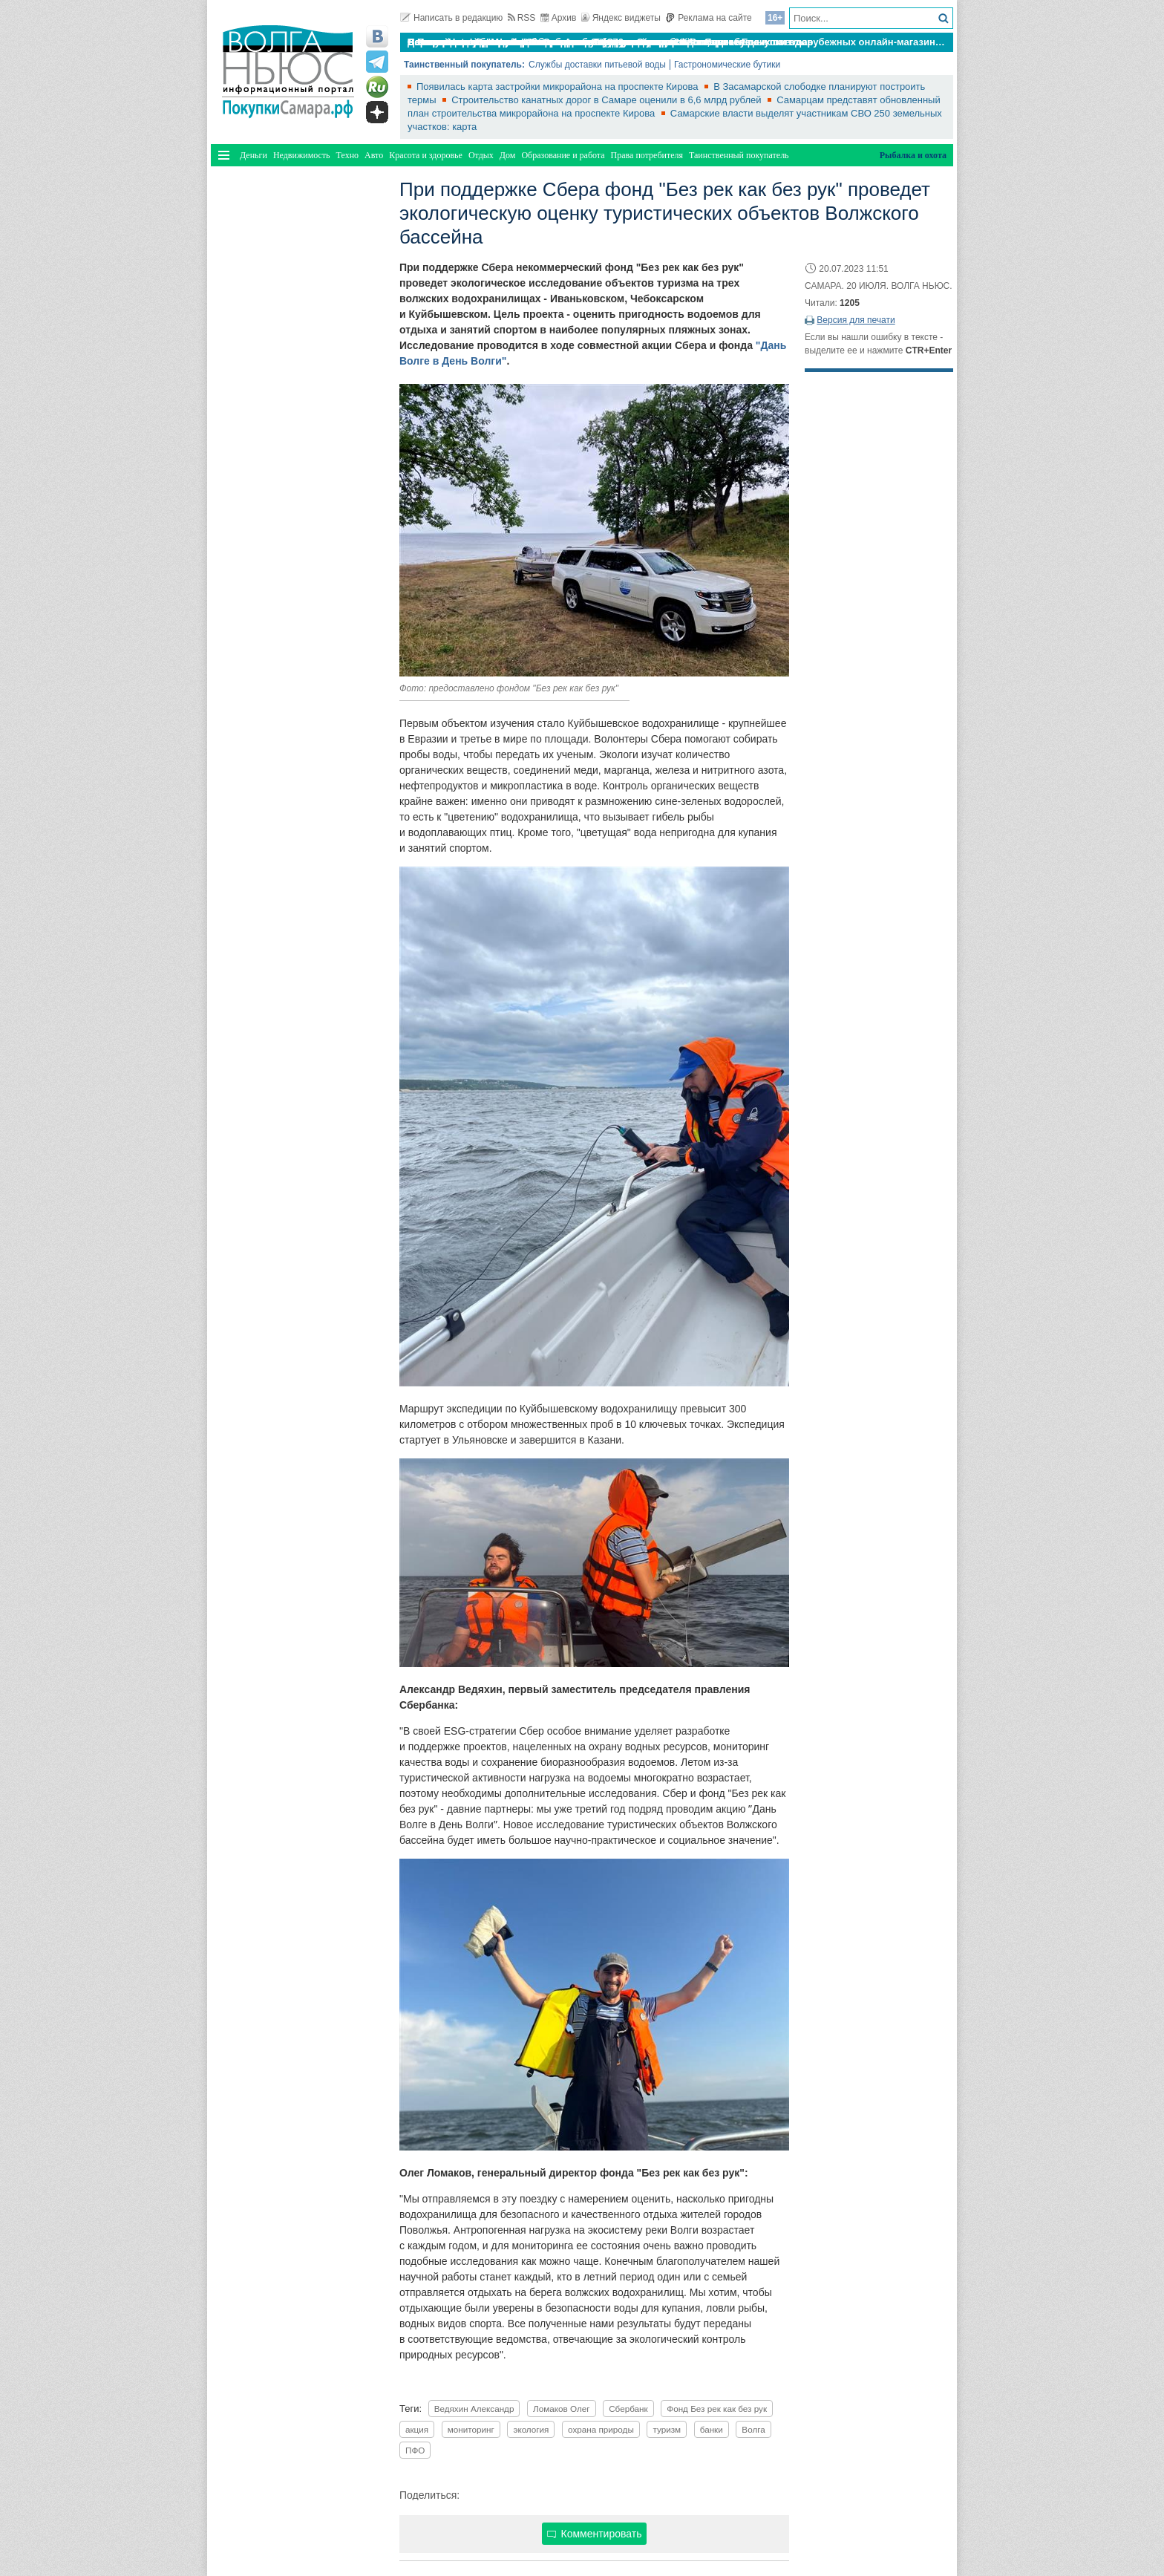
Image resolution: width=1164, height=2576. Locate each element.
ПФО (415, 2450)
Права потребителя (647, 155)
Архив (558, 18)
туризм (667, 2429)
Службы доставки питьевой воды (597, 64)
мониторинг (471, 2429)
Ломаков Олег (561, 2408)
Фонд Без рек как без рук (717, 2408)
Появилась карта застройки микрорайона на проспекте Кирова (558, 86)
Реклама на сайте (708, 18)
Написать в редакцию (451, 18)
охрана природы (601, 2429)
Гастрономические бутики (727, 64)
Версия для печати (856, 320)
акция (416, 2429)
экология (531, 2429)
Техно (347, 155)
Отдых (481, 155)
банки (711, 2429)
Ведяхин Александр (474, 2408)
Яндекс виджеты (621, 18)
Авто (373, 155)
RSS (522, 18)
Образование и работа (562, 155)
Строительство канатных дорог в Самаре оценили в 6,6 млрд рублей (607, 99)
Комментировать (594, 2534)
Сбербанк (628, 2408)
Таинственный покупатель (739, 155)
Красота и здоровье (425, 155)
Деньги (253, 155)
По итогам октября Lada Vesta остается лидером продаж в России (566, 42)
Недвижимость (301, 155)
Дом (508, 155)
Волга (753, 2429)
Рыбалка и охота (913, 155)
